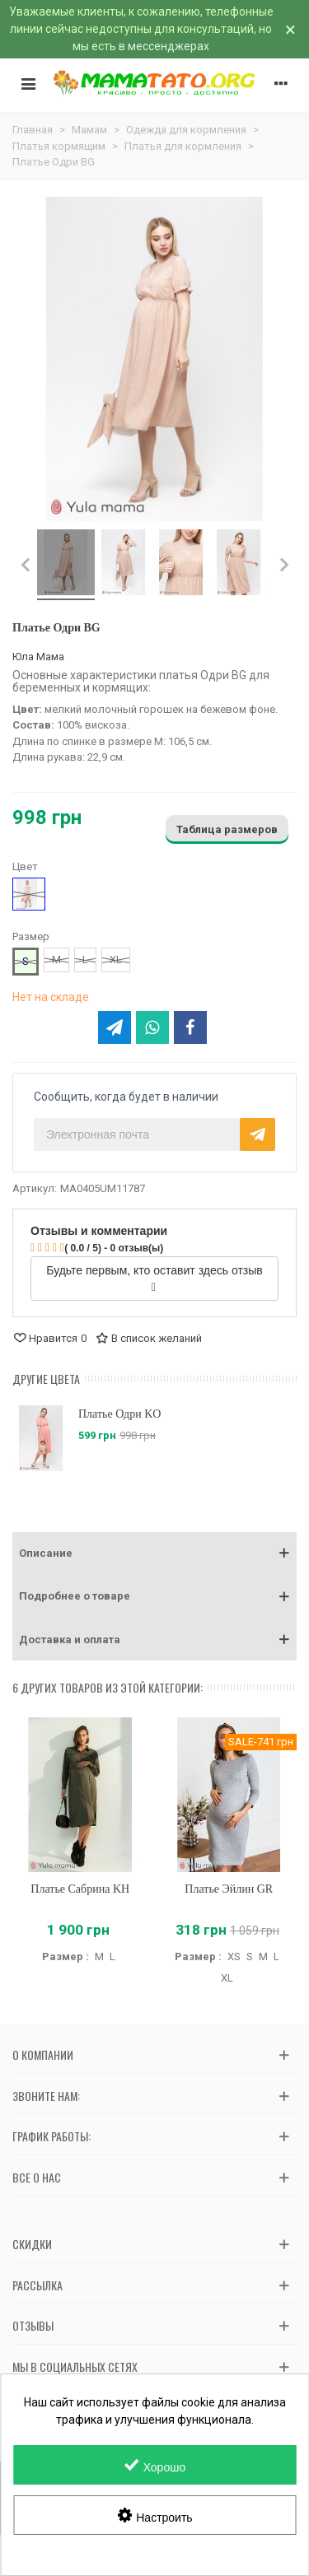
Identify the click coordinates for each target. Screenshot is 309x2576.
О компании (42, 2054)
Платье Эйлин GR (229, 1889)
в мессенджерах (164, 46)
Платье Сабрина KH (79, 1889)
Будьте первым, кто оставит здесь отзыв (154, 1278)
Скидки (32, 2243)
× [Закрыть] (290, 29)
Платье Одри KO (119, 1414)
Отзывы (33, 2325)
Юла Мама (38, 656)
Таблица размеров (227, 829)
